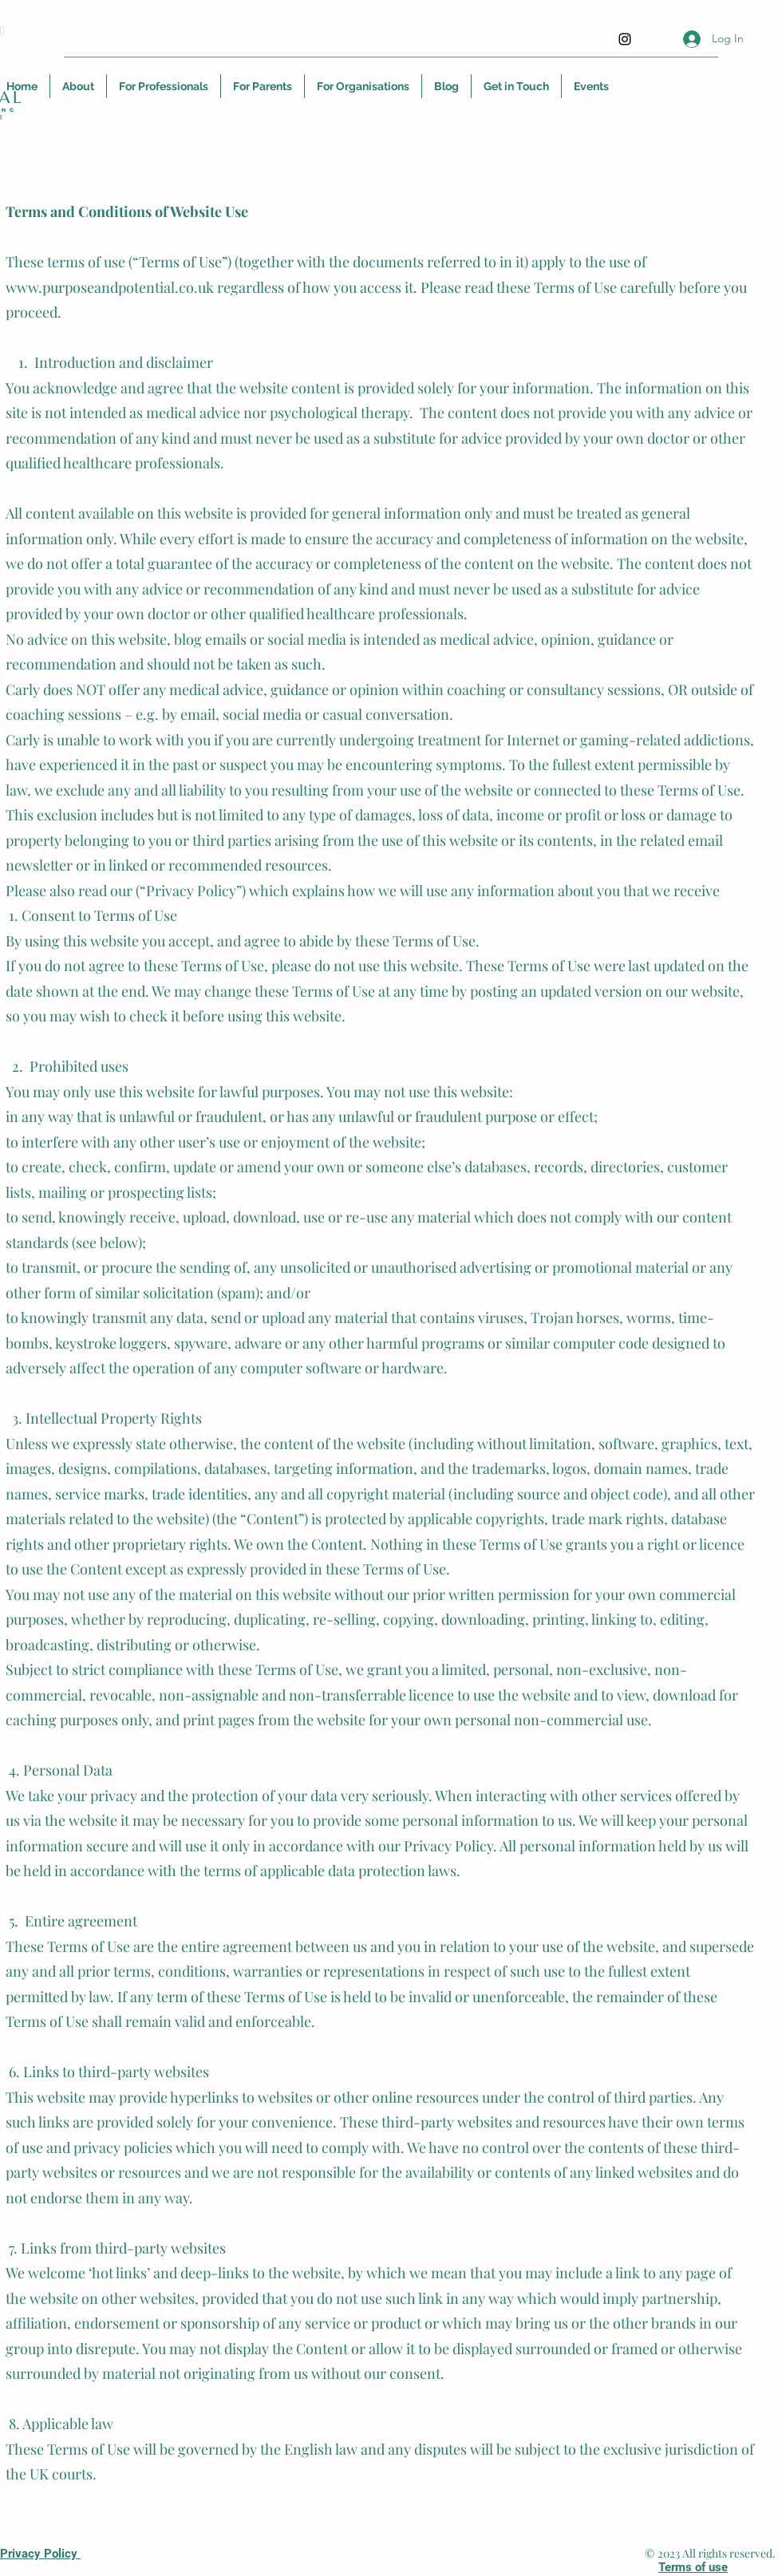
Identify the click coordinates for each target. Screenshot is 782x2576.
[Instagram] (625, 39)
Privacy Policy (40, 2553)
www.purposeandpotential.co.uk (110, 287)
